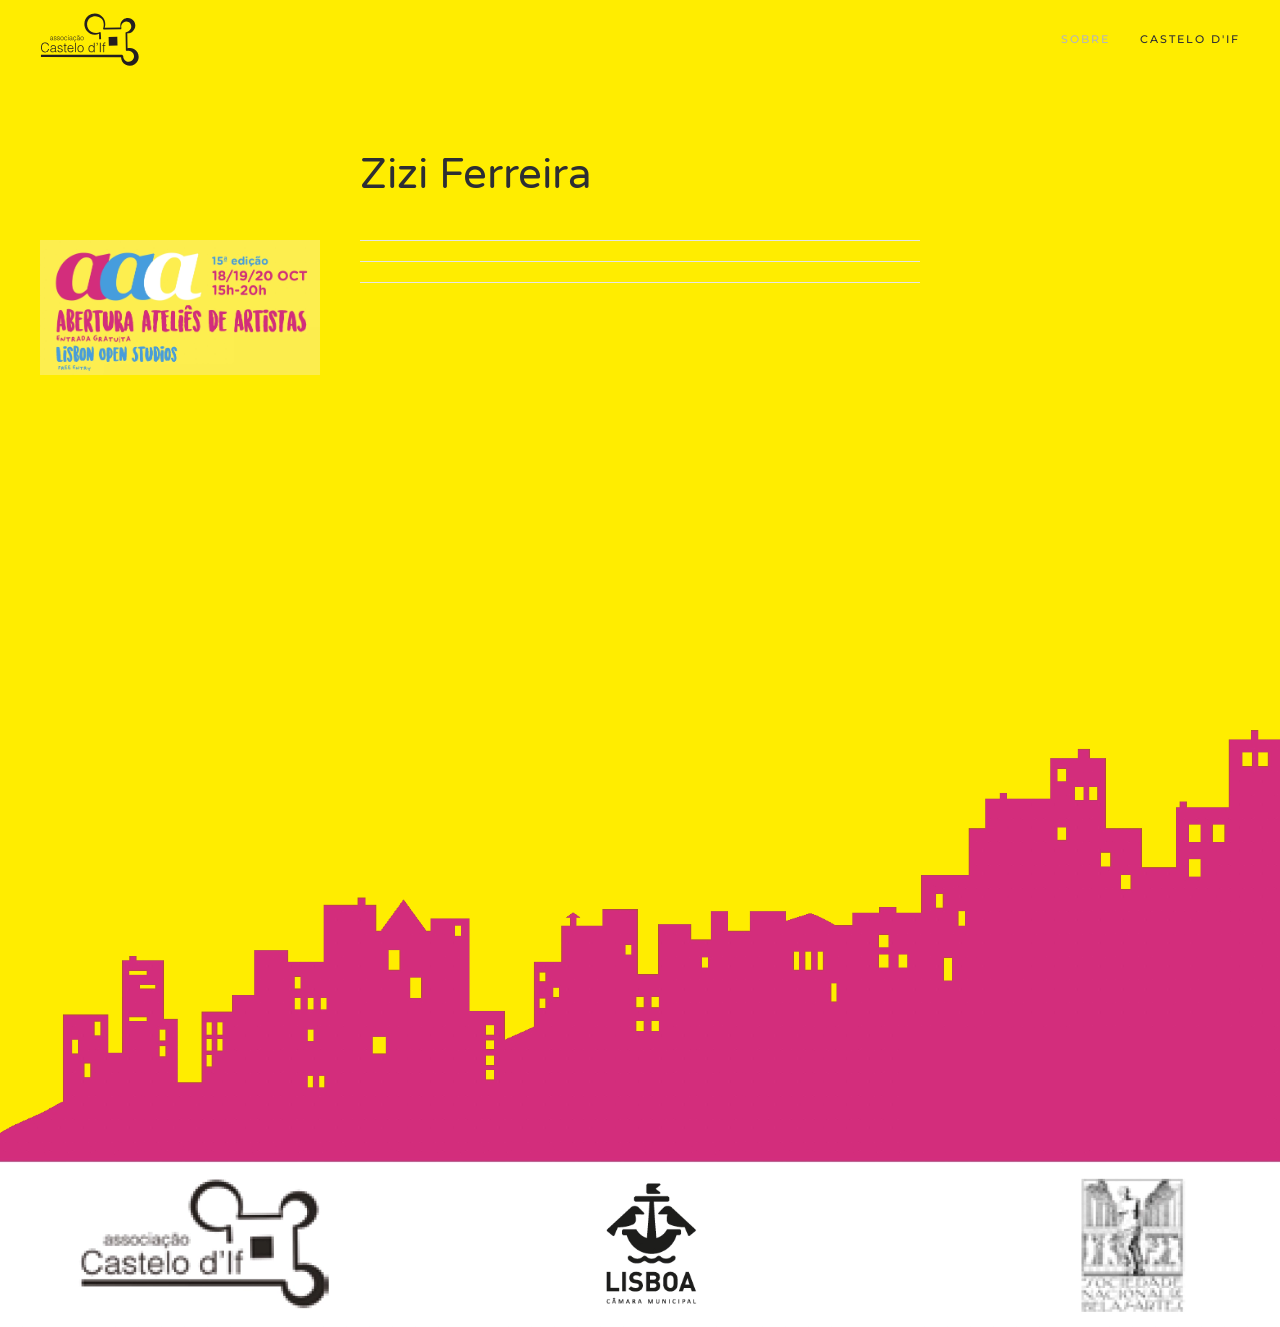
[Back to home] (92, 40)
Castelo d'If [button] (1190, 39)
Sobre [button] (1085, 39)
